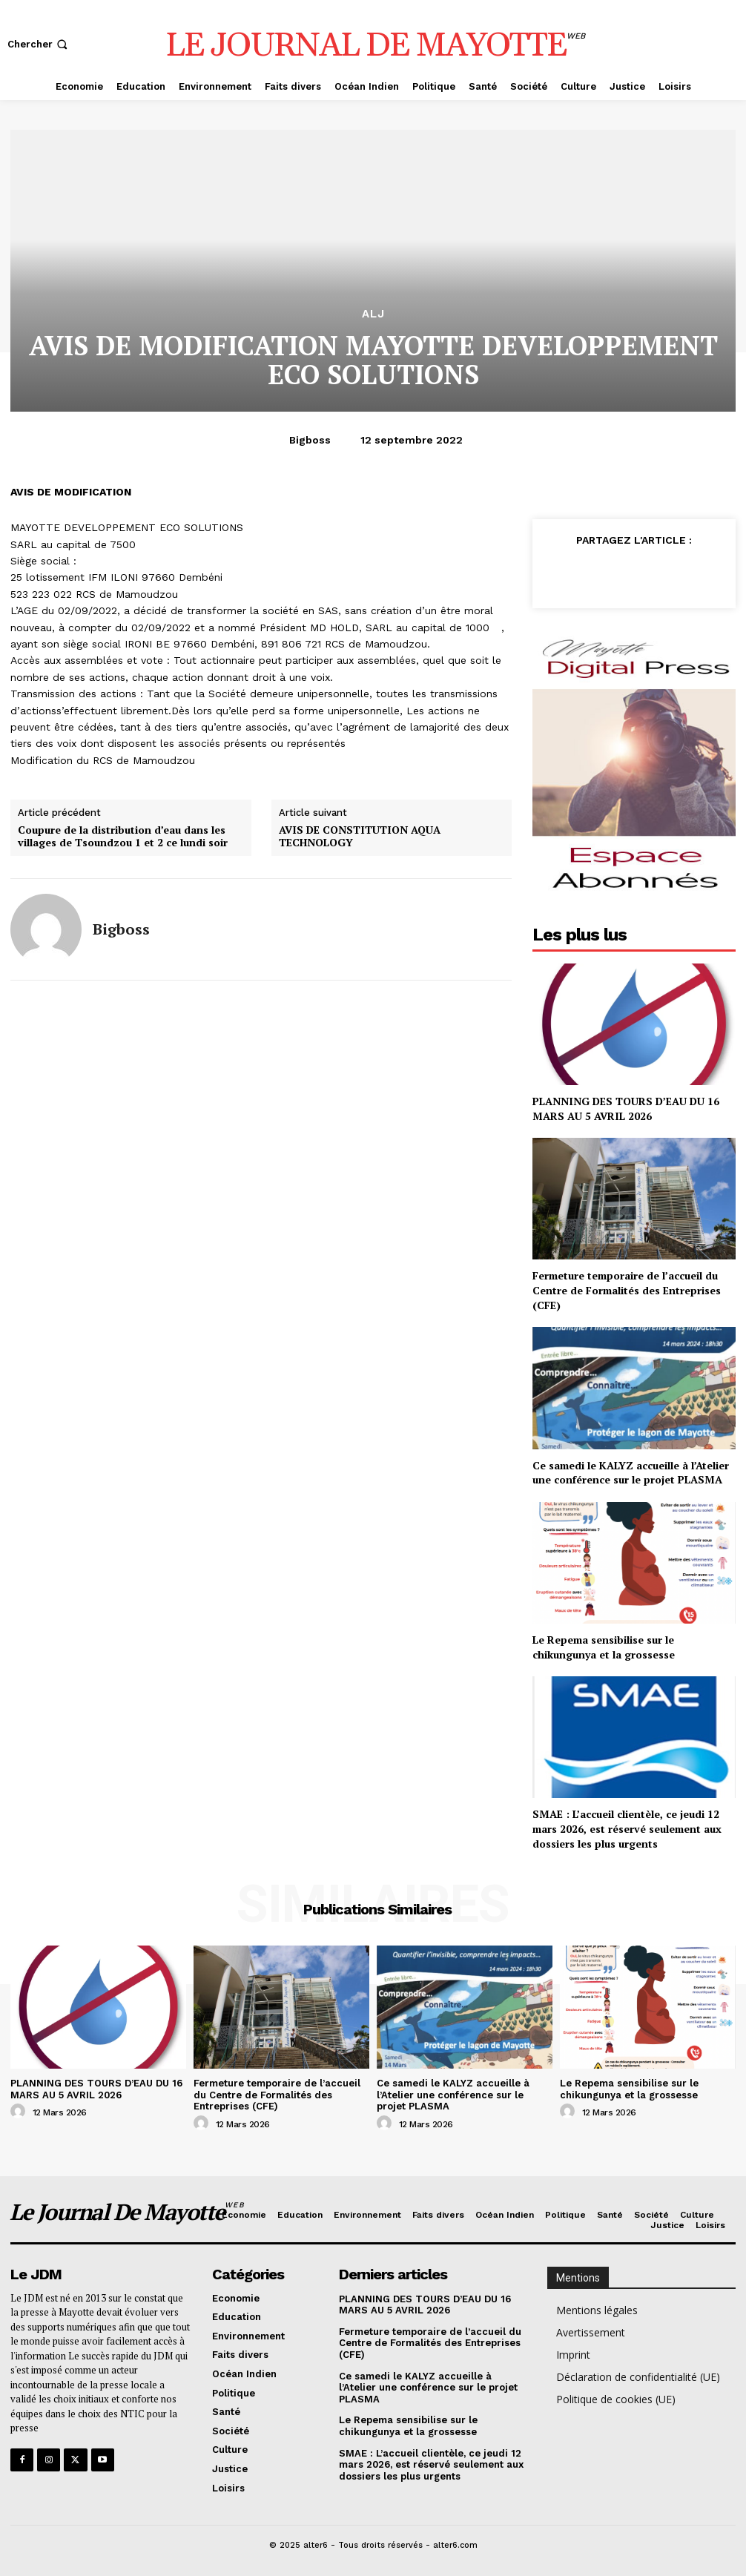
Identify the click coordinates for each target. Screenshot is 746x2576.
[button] (38, 44)
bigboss (310, 440)
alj (373, 314)
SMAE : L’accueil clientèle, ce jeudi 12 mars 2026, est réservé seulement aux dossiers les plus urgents (627, 1828)
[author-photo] (20, 2112)
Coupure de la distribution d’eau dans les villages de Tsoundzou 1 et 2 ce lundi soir (123, 836)
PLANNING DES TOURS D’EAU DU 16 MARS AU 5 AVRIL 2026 (625, 1108)
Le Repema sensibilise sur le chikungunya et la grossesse (603, 1647)
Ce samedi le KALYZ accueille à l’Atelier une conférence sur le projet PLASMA (630, 1472)
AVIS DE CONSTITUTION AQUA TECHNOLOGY (359, 836)
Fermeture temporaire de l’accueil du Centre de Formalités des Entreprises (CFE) (626, 1289)
